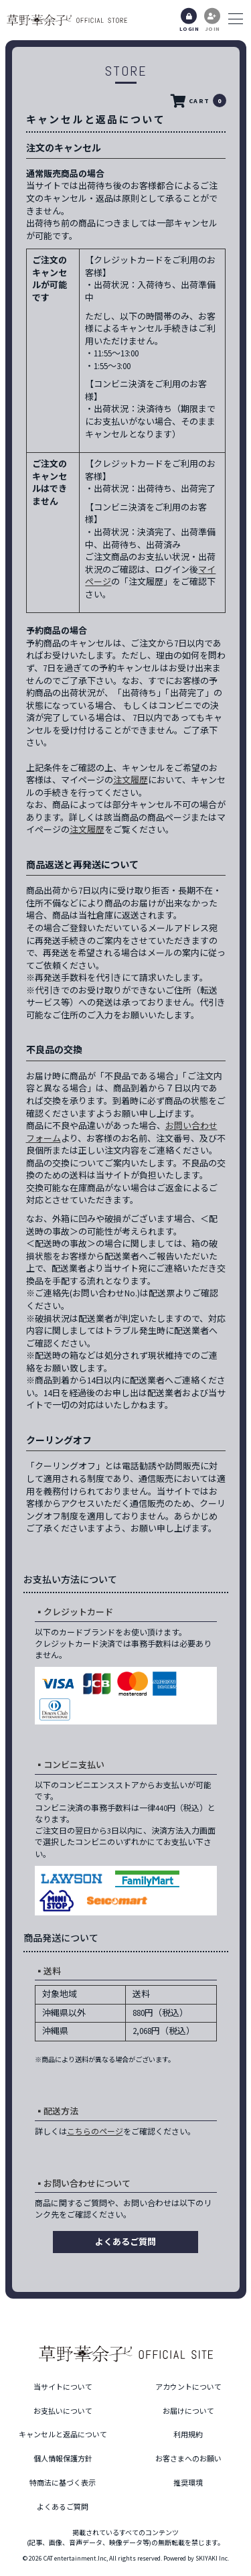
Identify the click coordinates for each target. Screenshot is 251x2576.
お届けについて (188, 2411)
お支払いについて (62, 2411)
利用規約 (188, 2434)
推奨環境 (188, 2483)
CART (197, 101)
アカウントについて (188, 2387)
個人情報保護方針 (62, 2458)
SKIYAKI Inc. (212, 2558)
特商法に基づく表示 (62, 2483)
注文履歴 (130, 780)
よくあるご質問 (125, 2242)
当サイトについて (62, 2387)
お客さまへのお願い (188, 2458)
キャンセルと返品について (63, 2434)
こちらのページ (95, 2131)
